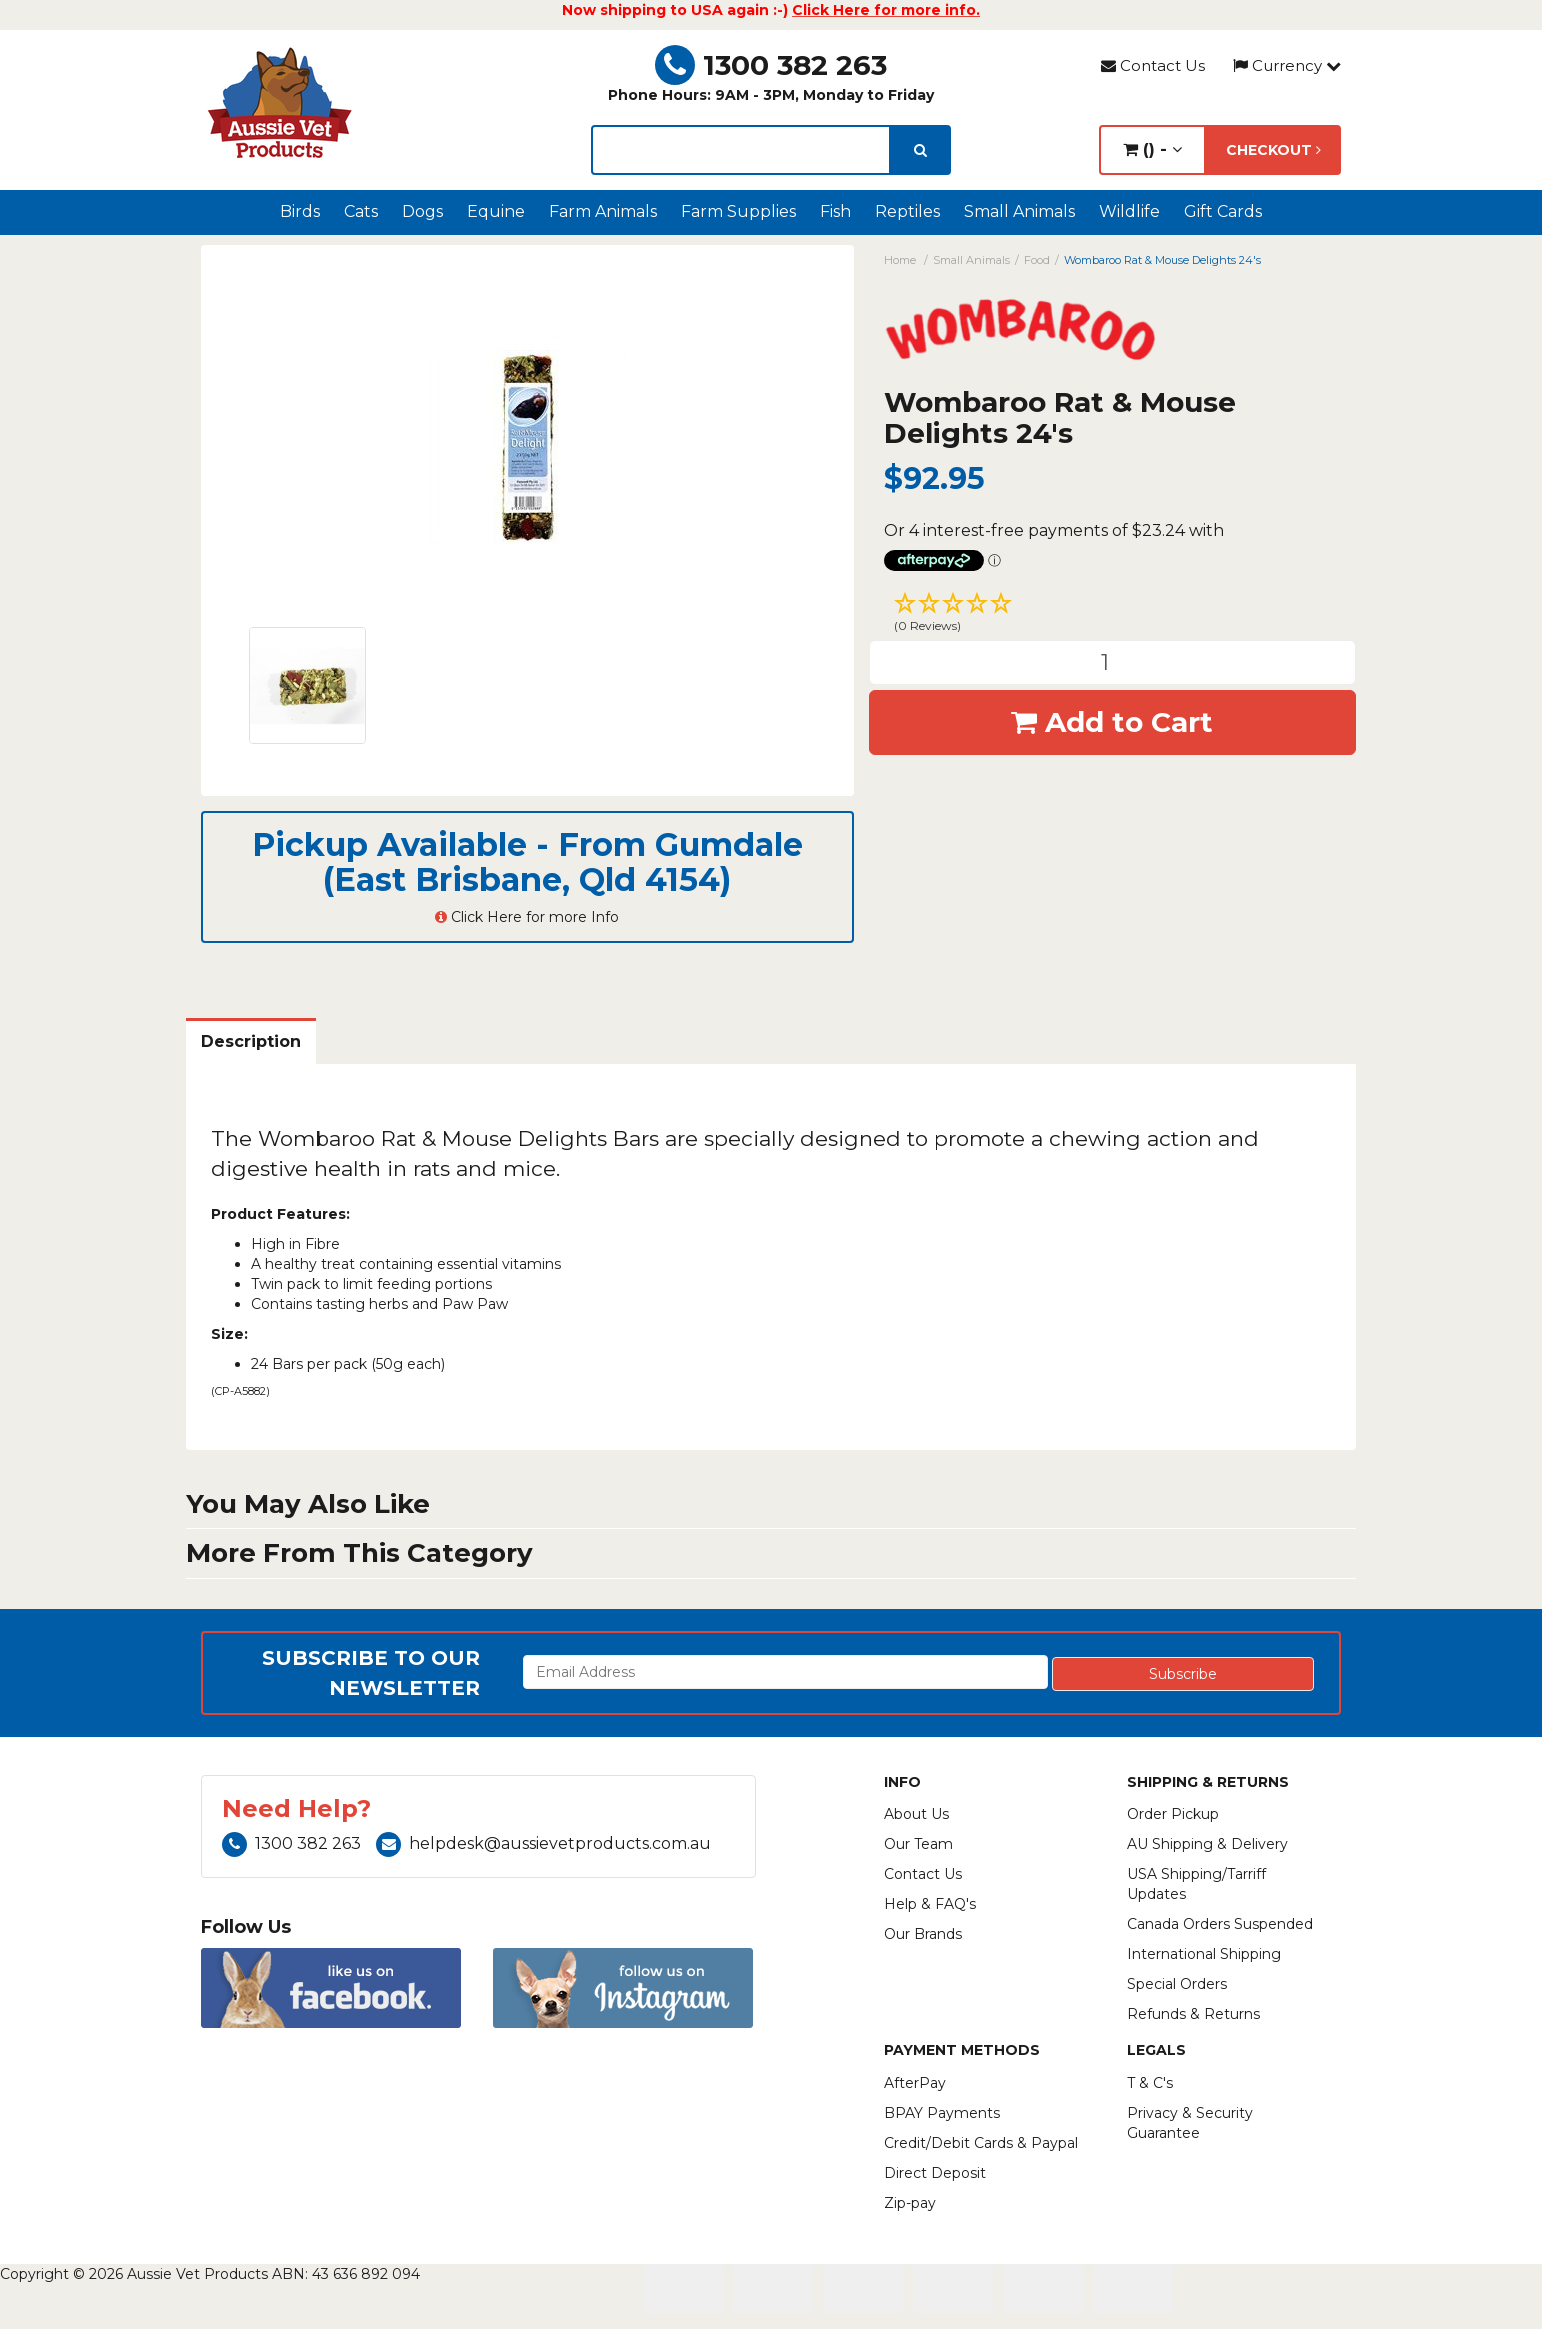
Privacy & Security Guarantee (1190, 2123)
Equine (496, 211)
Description (251, 1041)
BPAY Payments (942, 2113)
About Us (916, 1814)
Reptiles (907, 211)
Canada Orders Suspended (1220, 1924)
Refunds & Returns (1193, 2014)
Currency (1287, 65)
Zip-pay (910, 2203)
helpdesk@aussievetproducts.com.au (543, 1843)
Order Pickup (1173, 1814)
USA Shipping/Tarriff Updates (1196, 1884)
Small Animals (1019, 211)
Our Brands (923, 1934)
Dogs (422, 211)
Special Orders (1177, 1984)
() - (1152, 149)
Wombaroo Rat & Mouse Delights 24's (1162, 260)
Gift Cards (1223, 211)
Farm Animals (603, 211)
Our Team (918, 1844)
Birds (300, 211)
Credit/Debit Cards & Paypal (981, 2143)
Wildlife (1129, 211)
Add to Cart (1112, 722)
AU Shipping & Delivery (1207, 1844)
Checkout (1273, 150)
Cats (361, 211)
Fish (835, 211)
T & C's (1150, 2083)
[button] (1113, 615)
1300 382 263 (771, 65)
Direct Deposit (935, 2173)
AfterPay (915, 2083)
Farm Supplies (738, 211)
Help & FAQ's (930, 1904)
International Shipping (1204, 1954)
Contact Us (1153, 65)
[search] (920, 150)
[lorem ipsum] (741, 150)
